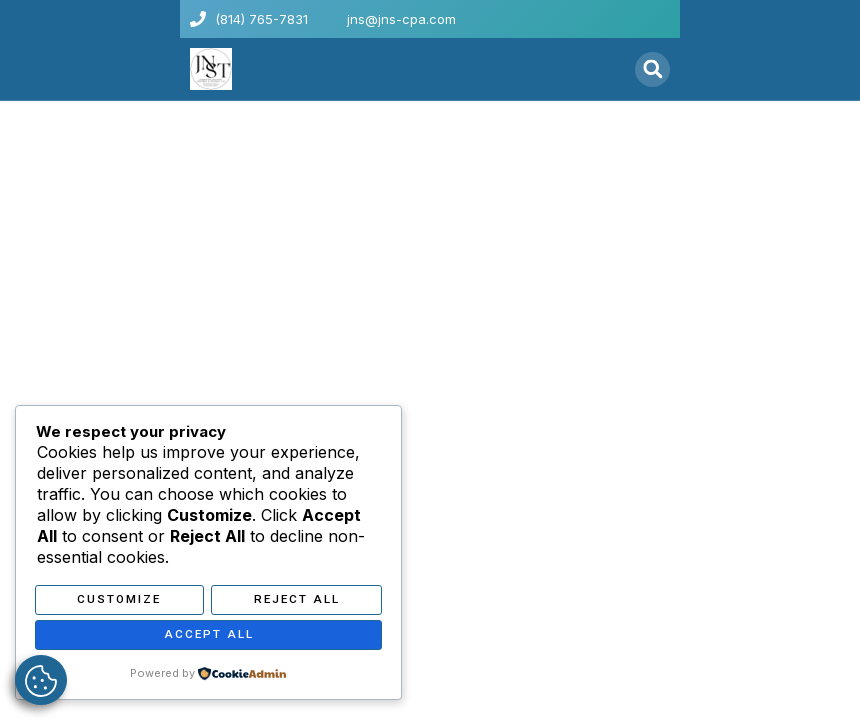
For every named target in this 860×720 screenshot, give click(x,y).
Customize (119, 602)
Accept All (208, 636)
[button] (608, 69)
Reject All (297, 602)
